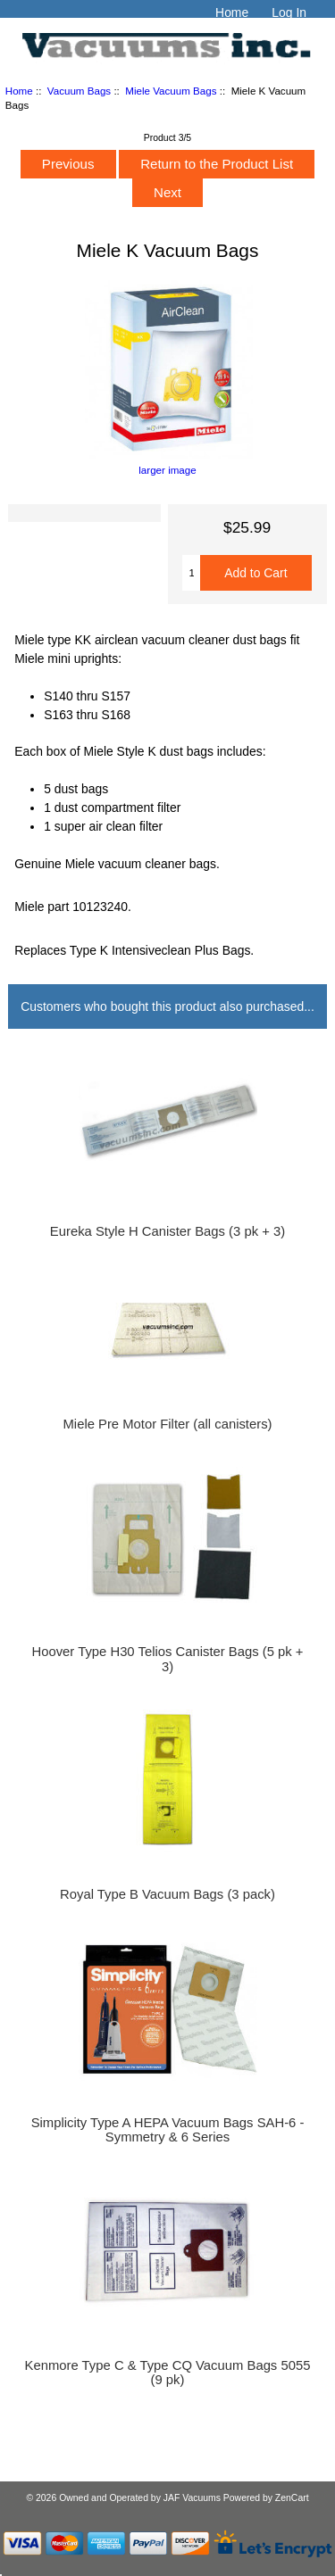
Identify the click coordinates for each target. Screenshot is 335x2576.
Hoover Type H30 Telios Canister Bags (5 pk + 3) (168, 1658)
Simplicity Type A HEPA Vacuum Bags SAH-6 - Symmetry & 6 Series (168, 2130)
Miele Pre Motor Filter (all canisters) (167, 1424)
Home (231, 12)
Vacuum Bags (79, 90)
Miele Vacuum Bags (170, 90)
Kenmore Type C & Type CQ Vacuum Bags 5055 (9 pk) (168, 2372)
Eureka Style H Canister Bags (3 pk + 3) (167, 1231)
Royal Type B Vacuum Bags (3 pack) (167, 1894)
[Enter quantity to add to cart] (191, 573)
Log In (289, 12)
